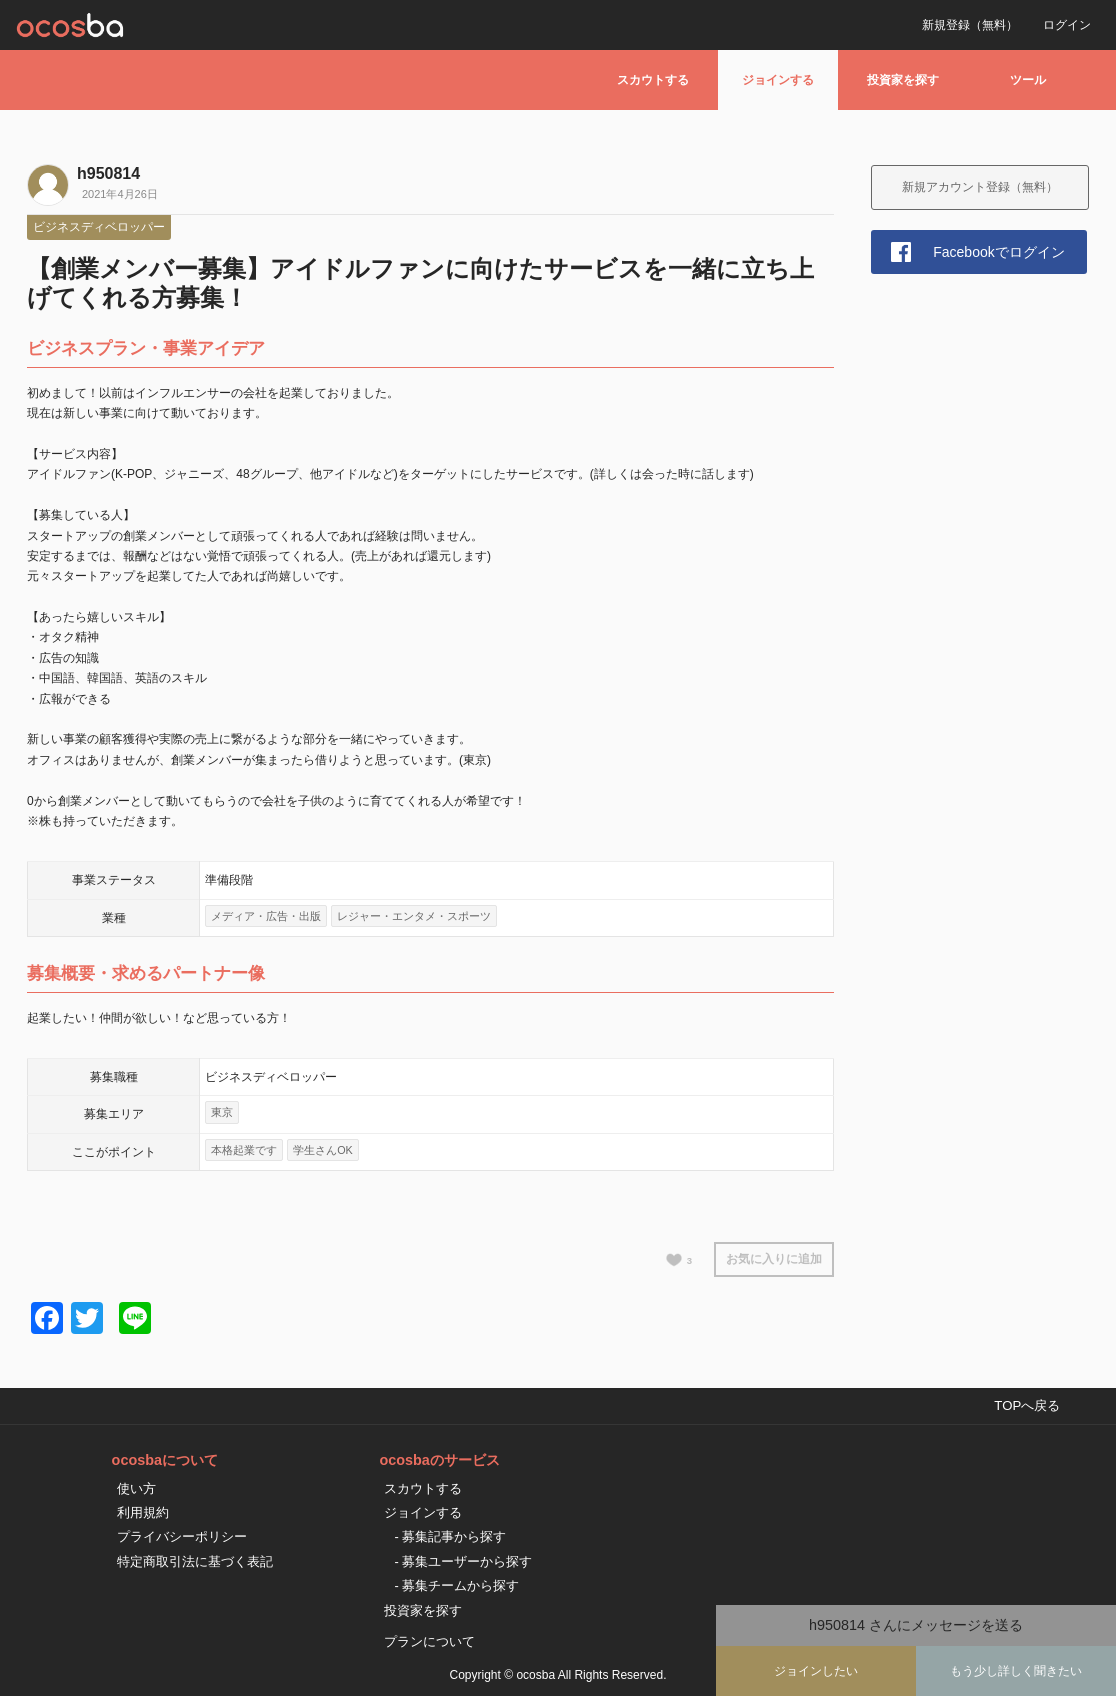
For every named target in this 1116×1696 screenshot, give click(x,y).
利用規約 (143, 1512)
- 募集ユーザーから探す (463, 1561)
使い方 (136, 1488)
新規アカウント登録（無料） (980, 187)
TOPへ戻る (1027, 1405)
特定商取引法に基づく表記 (195, 1561)
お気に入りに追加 (774, 1259)
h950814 (108, 173)
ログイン (1067, 25)
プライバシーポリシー (182, 1536)
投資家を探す (903, 80)
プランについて (429, 1641)
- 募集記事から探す (450, 1536)
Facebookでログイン (998, 252)
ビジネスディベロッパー (99, 227)
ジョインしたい (816, 1671)
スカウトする (653, 80)
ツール (1028, 80)
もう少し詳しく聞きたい (1016, 1671)
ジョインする (778, 80)
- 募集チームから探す (456, 1585)
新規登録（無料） (970, 25)
